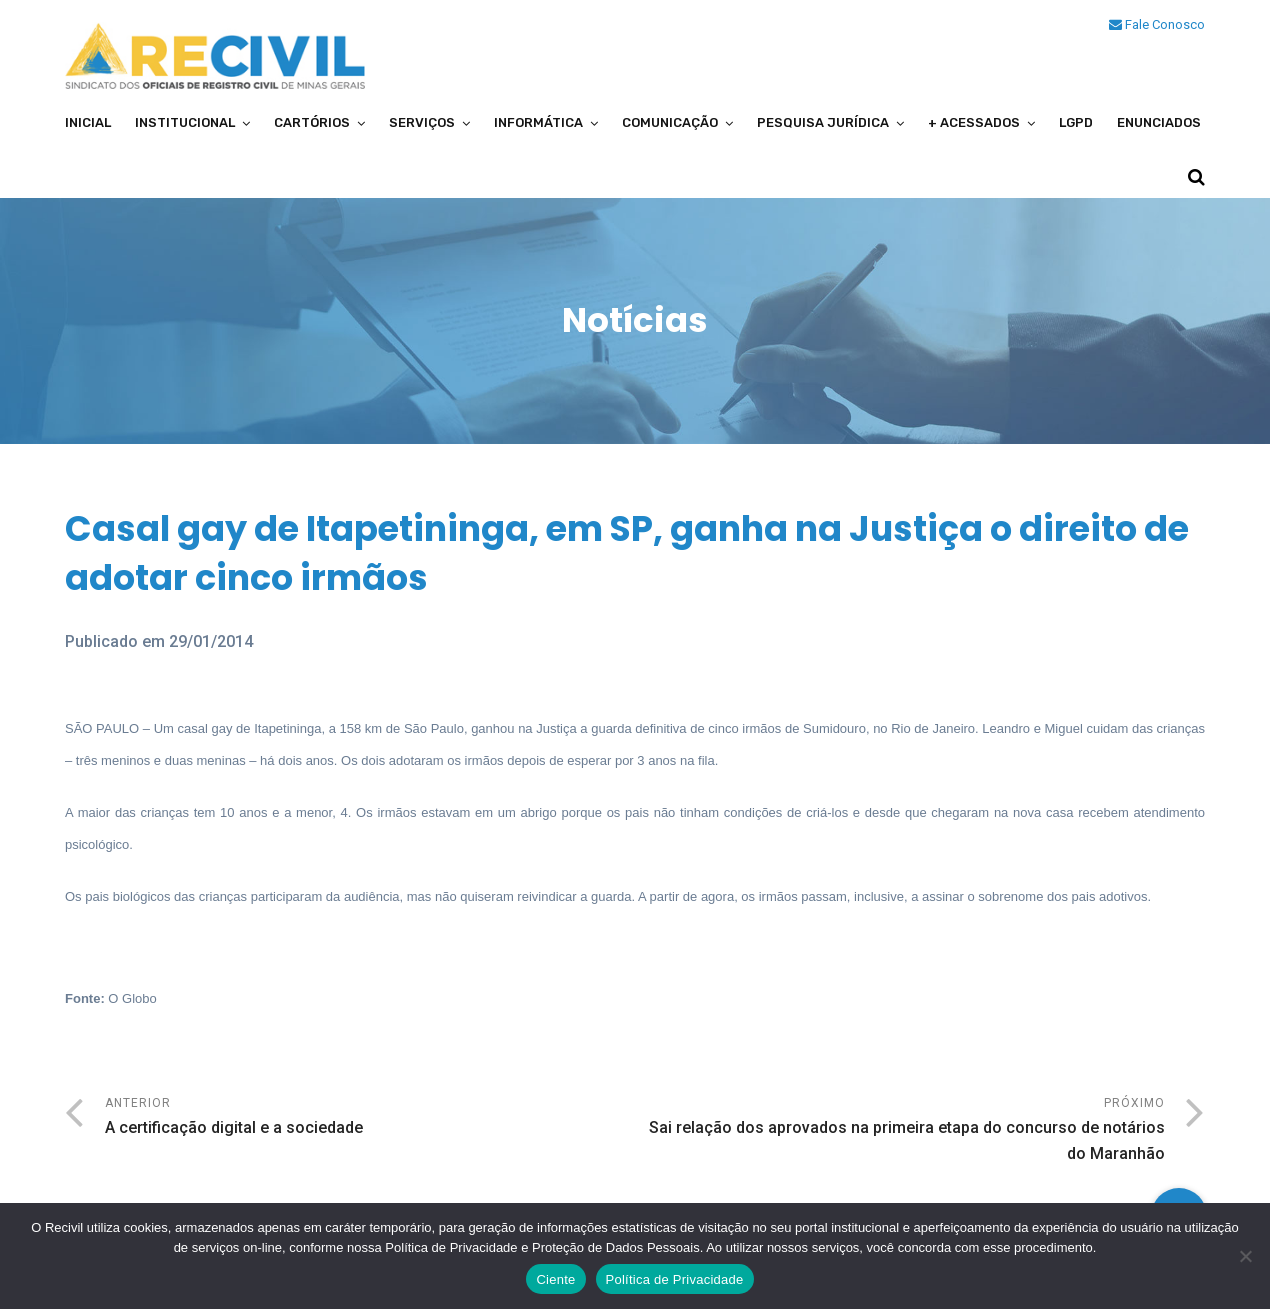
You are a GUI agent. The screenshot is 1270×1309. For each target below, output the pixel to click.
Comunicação (670, 122)
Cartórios (312, 122)
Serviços (422, 122)
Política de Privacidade (675, 1279)
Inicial (88, 122)
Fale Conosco (1157, 24)
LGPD (1076, 122)
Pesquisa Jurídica (823, 122)
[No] (1245, 1256)
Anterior (370, 1118)
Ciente (555, 1279)
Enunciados (1159, 122)
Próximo (900, 1131)
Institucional (185, 122)
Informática (538, 122)
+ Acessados (974, 122)
